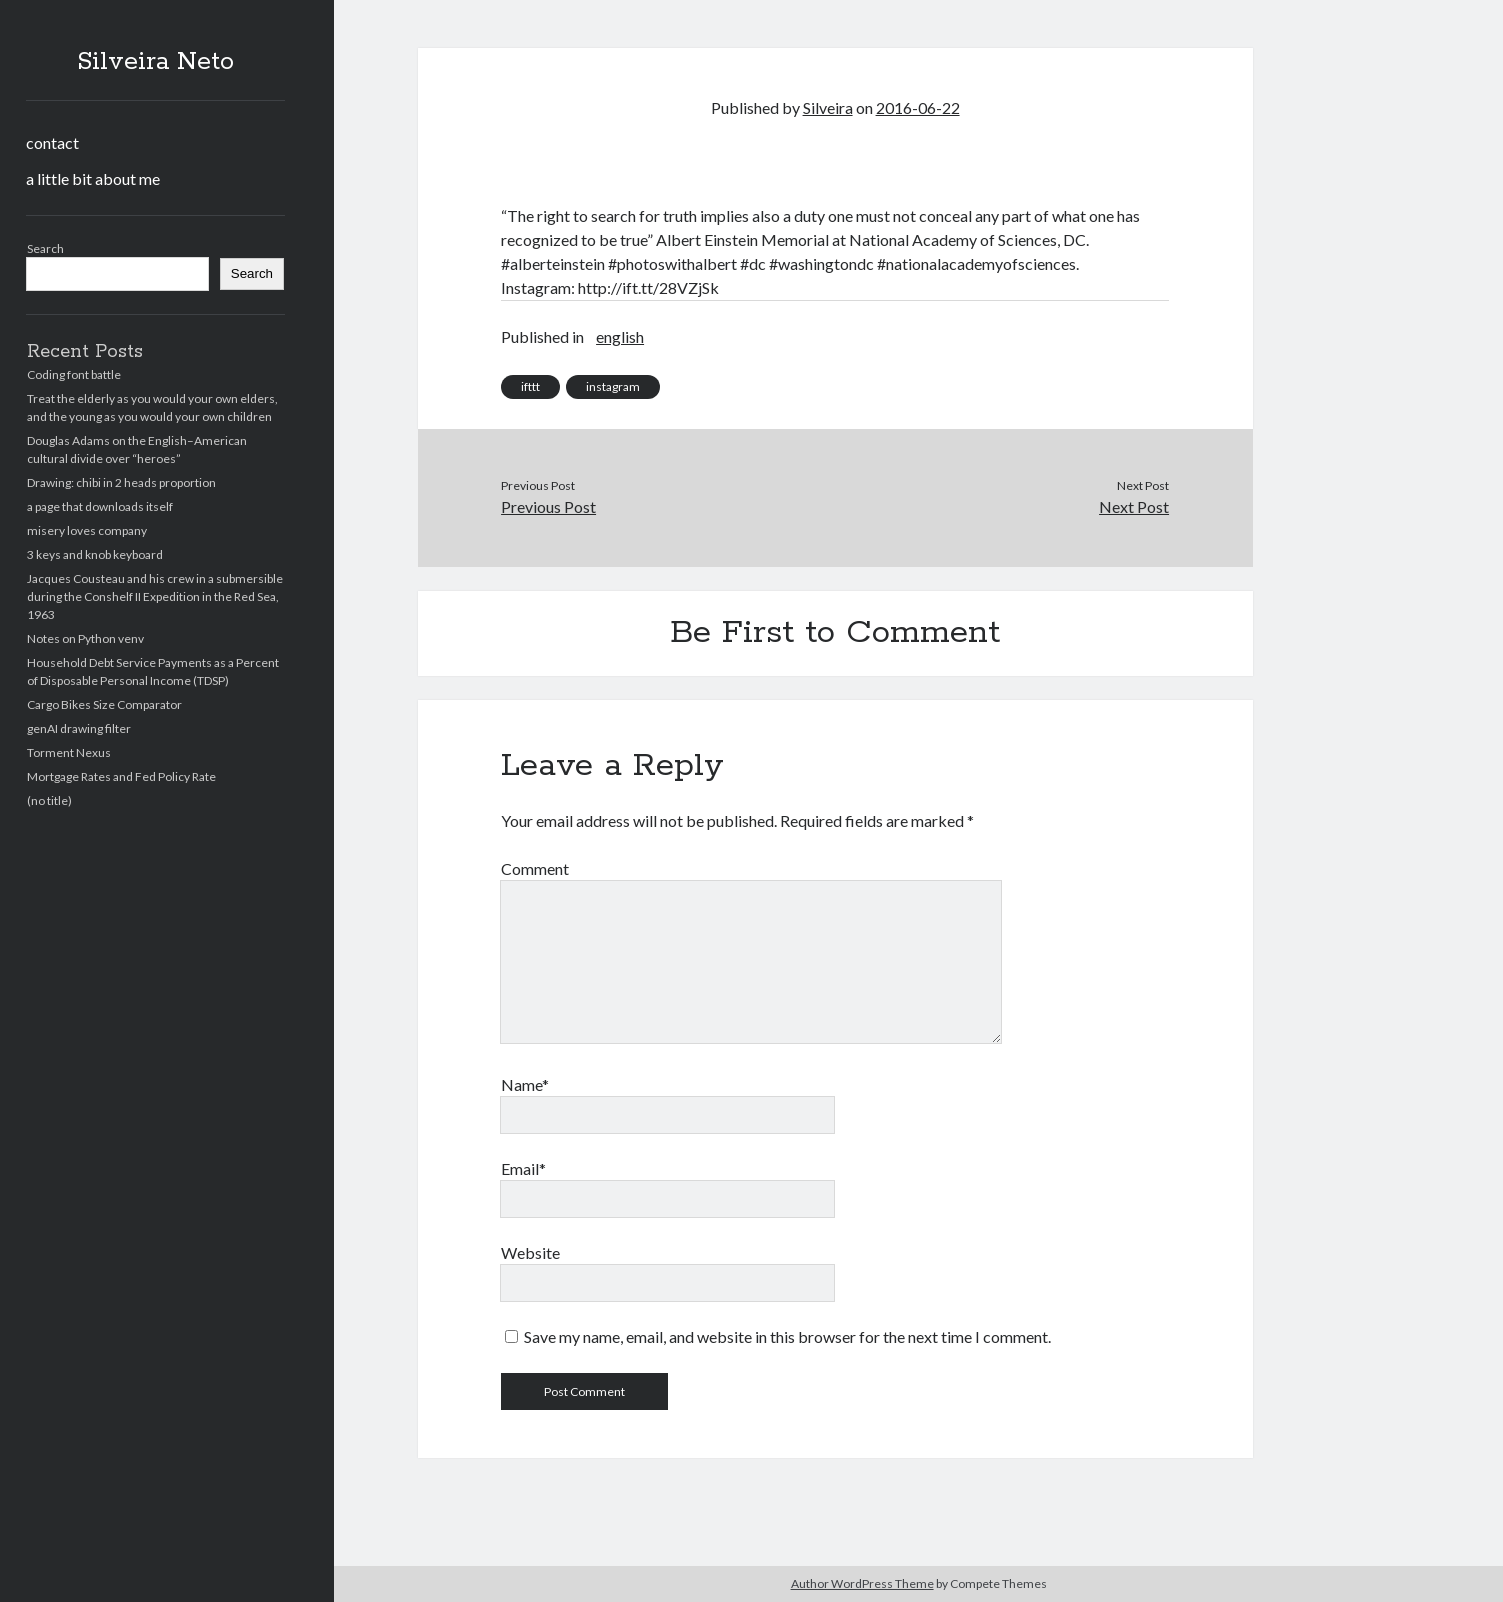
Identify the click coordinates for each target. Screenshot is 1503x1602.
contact (52, 142)
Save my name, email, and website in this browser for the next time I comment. (787, 1336)
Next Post (1134, 506)
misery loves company (87, 530)
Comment (535, 868)
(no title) (49, 800)
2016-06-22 (918, 107)
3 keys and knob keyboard (95, 554)
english (620, 336)
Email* (523, 1168)
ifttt (530, 386)
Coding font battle (74, 374)
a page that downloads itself (100, 506)
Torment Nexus (69, 752)
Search (45, 248)
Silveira (828, 107)
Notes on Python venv (85, 638)
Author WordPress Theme (862, 1583)
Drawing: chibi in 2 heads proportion (121, 482)
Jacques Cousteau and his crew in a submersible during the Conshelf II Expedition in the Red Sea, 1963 (155, 596)
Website (530, 1252)
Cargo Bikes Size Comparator (104, 704)
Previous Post (548, 506)
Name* (525, 1084)
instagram (613, 386)
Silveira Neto (155, 62)
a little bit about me (93, 178)
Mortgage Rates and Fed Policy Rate (121, 776)
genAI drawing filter (79, 728)
